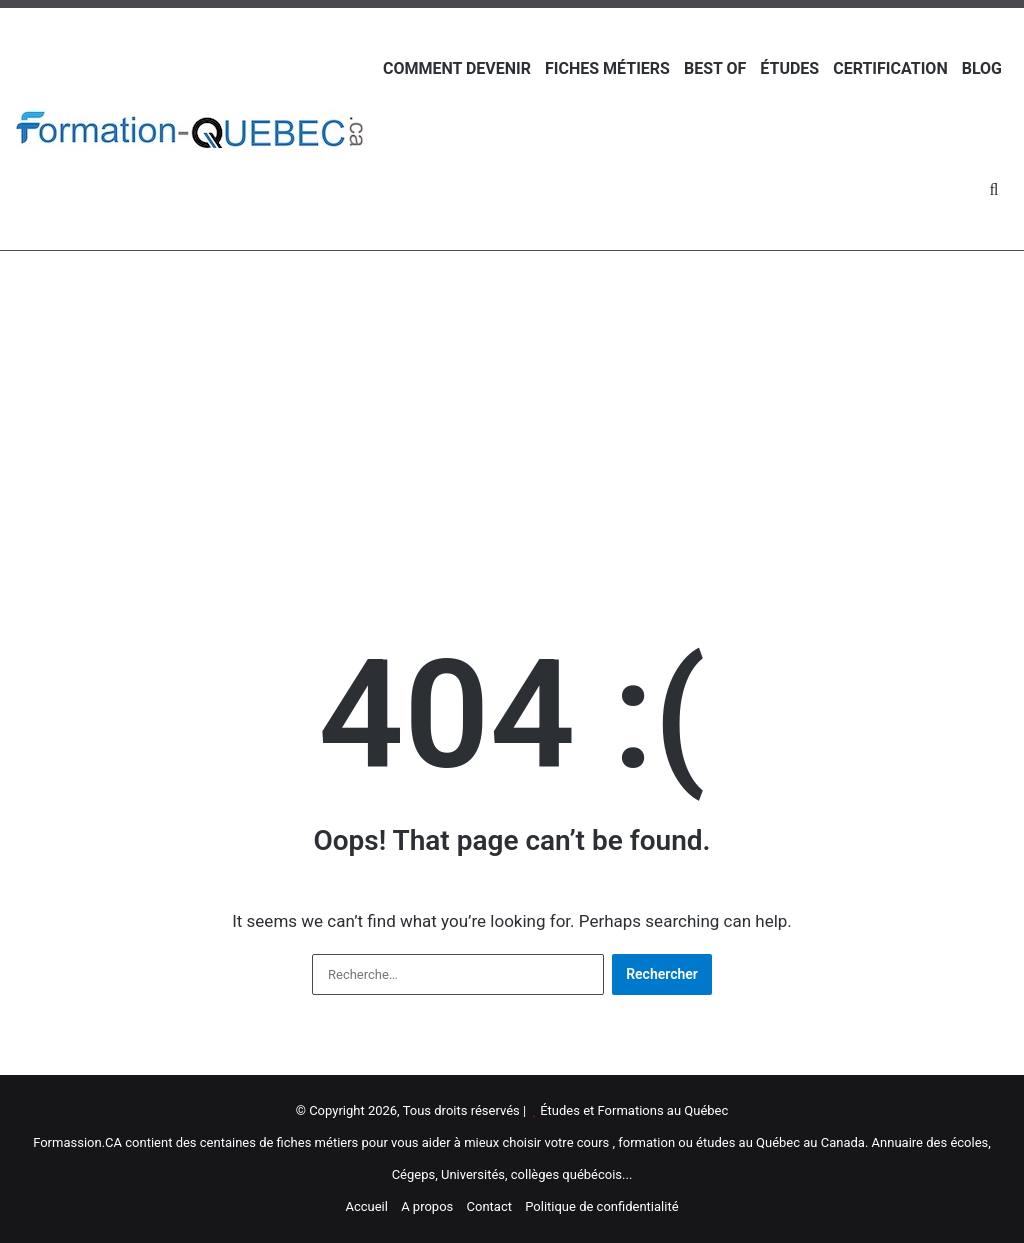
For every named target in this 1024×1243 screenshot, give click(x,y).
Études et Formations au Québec (634, 1110)
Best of (715, 68)
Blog (982, 68)
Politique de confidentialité (601, 1206)
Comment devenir (457, 68)
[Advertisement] (512, 411)
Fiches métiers (607, 68)
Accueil (366, 1206)
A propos (427, 1206)
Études (789, 68)
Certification (890, 68)
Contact (489, 1206)
